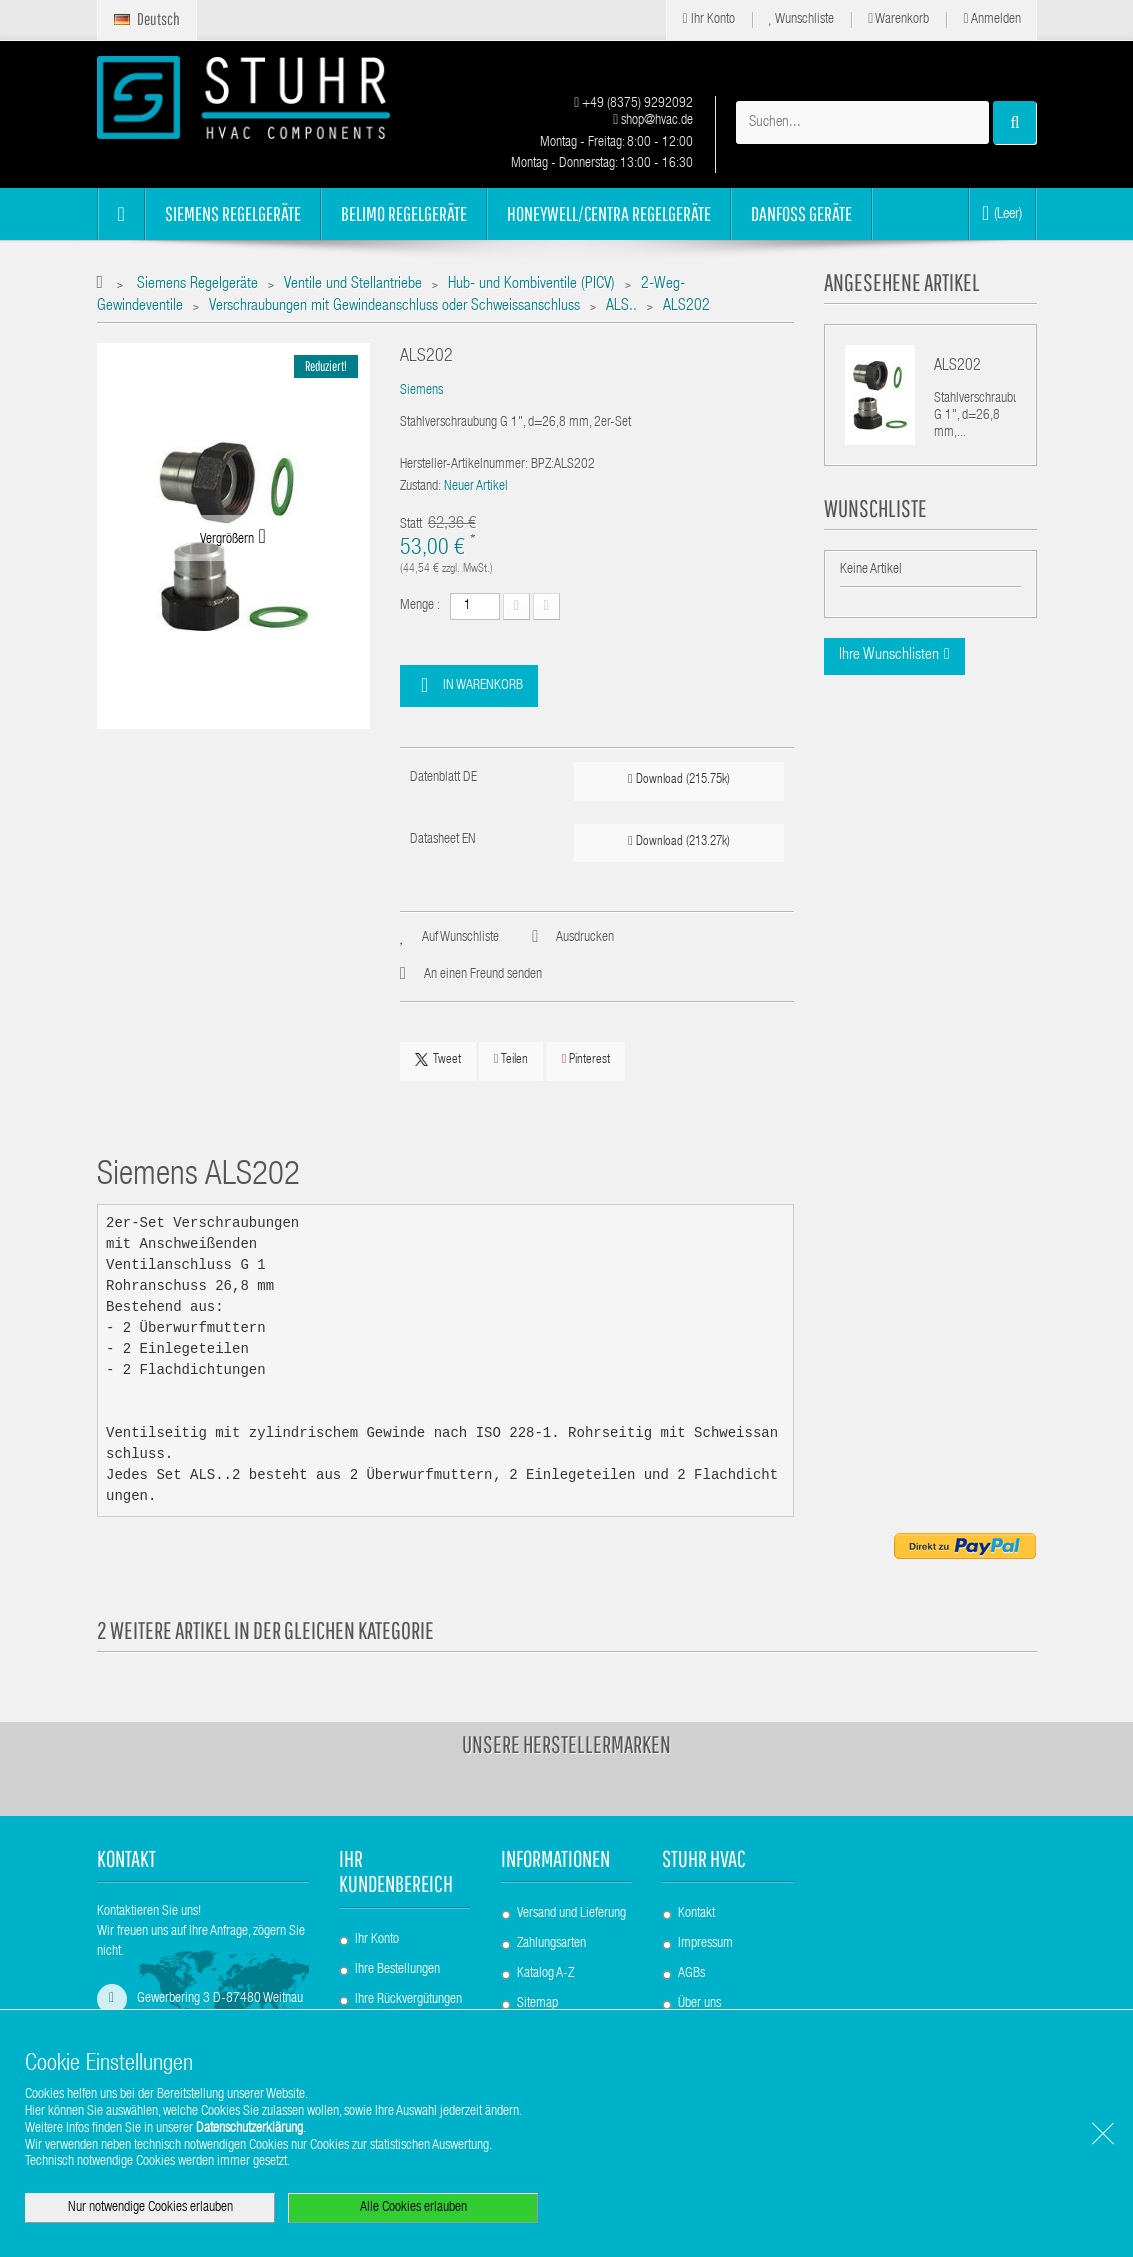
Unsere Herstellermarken (566, 1744)
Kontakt (696, 1914)
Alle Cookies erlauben (413, 2208)
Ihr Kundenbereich (396, 1871)
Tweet (438, 1060)
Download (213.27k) (679, 841)
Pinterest (585, 1059)
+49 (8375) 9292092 (633, 104)
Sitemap (537, 2004)
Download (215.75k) (679, 779)
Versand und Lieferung (571, 1914)
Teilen (511, 1059)
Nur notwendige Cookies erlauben (150, 2208)
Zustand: (420, 487)
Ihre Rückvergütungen (408, 2000)
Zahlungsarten (551, 1944)
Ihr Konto (708, 19)
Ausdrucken (585, 938)
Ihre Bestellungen (397, 1970)
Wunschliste (802, 19)
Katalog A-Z (545, 1974)
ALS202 (957, 367)
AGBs (691, 1974)
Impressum (705, 1944)
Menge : (420, 606)
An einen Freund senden (483, 975)
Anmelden (991, 19)
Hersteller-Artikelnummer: (464, 465)
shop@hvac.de (653, 121)
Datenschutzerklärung (249, 2129)
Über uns (699, 2004)
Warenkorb (898, 19)
